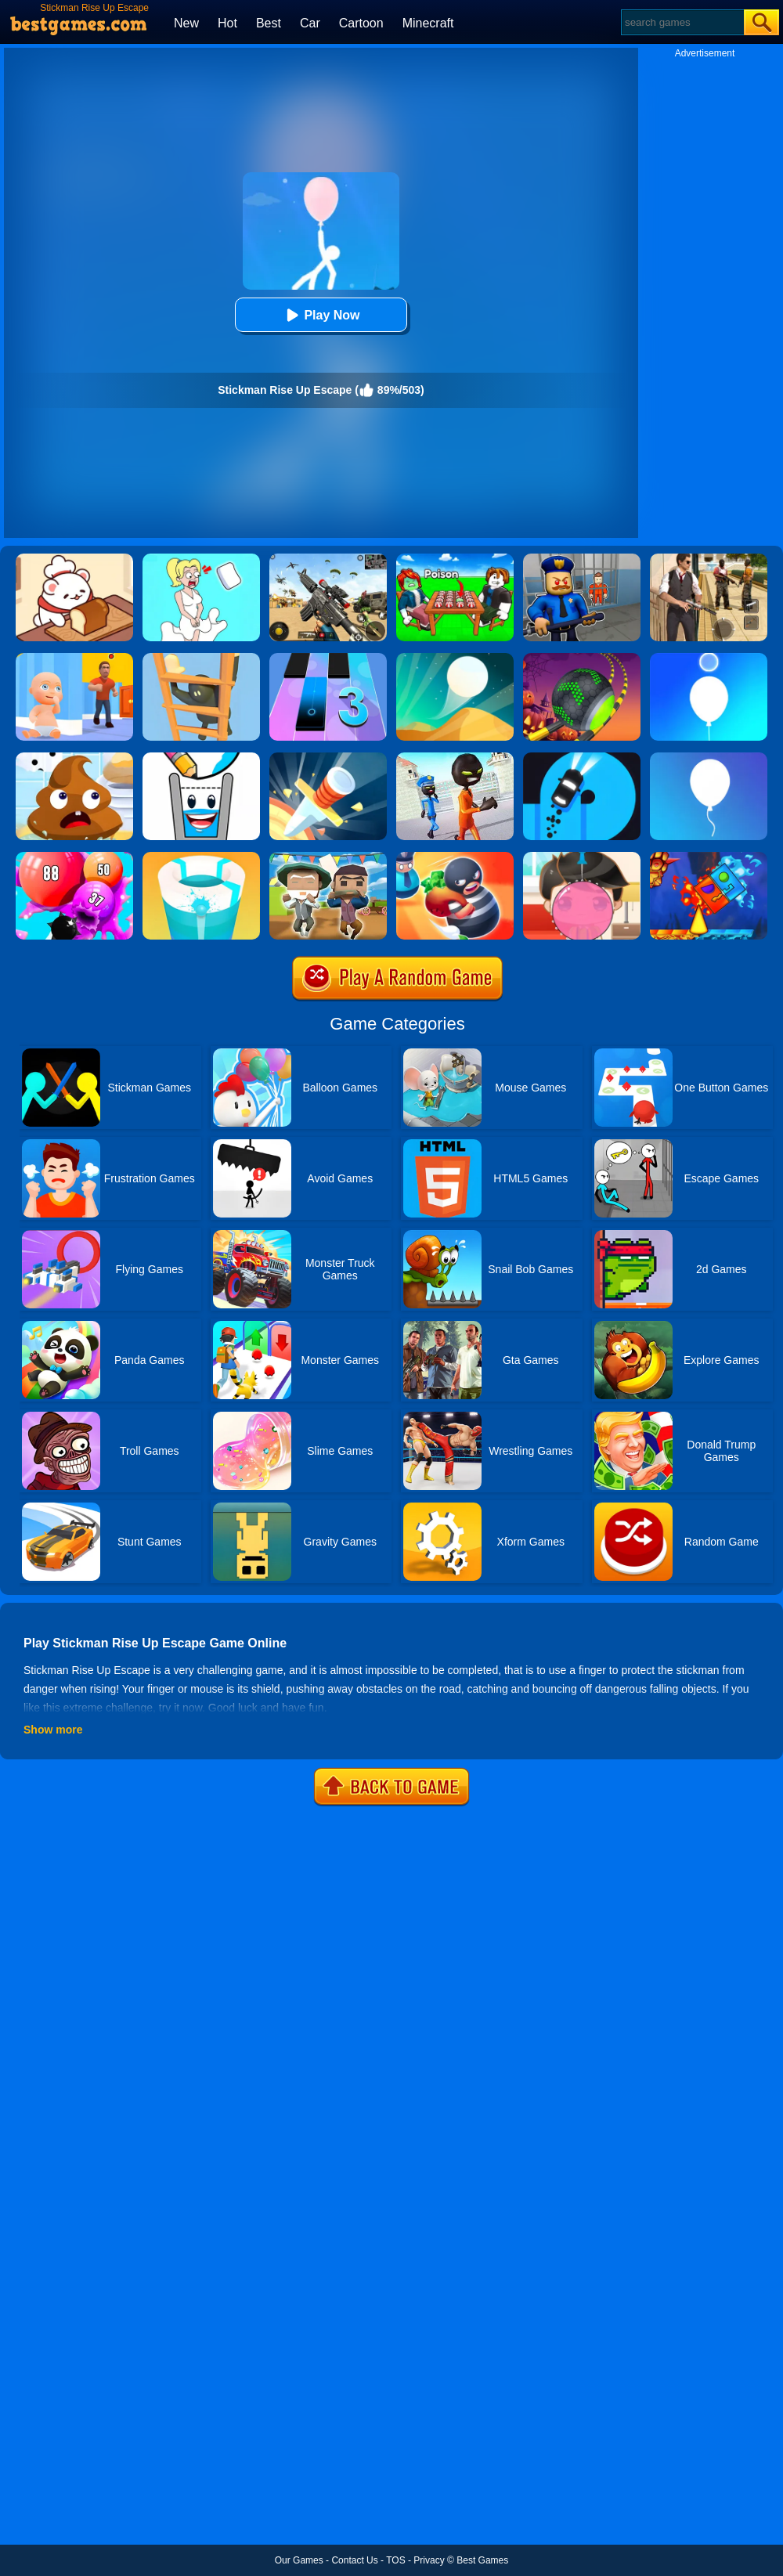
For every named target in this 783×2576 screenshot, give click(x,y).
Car (310, 23)
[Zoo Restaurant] (74, 559)
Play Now (320, 315)
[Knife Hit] (328, 757)
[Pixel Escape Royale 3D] (328, 857)
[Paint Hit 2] (201, 857)
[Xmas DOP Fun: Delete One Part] (201, 559)
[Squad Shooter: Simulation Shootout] (328, 559)
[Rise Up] (708, 757)
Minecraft (428, 23)
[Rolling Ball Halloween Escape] (581, 658)
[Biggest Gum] (581, 857)
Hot (227, 23)
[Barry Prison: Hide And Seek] (581, 559)
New (186, 23)
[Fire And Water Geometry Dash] (708, 857)
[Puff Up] (74, 857)
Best (268, 23)
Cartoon (361, 23)
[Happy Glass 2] (201, 757)
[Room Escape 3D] (455, 857)
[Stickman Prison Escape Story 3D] (455, 757)
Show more (52, 1729)
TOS (395, 2560)
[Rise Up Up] (708, 658)
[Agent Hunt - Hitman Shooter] (708, 559)
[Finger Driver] (581, 757)
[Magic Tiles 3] (328, 658)
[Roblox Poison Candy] (455, 559)
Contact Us (354, 2560)
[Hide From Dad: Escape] (74, 658)
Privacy (428, 2560)
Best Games (482, 2560)
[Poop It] (74, 757)
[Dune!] (455, 658)
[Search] (681, 22)
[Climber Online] (201, 658)
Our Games (299, 2560)
